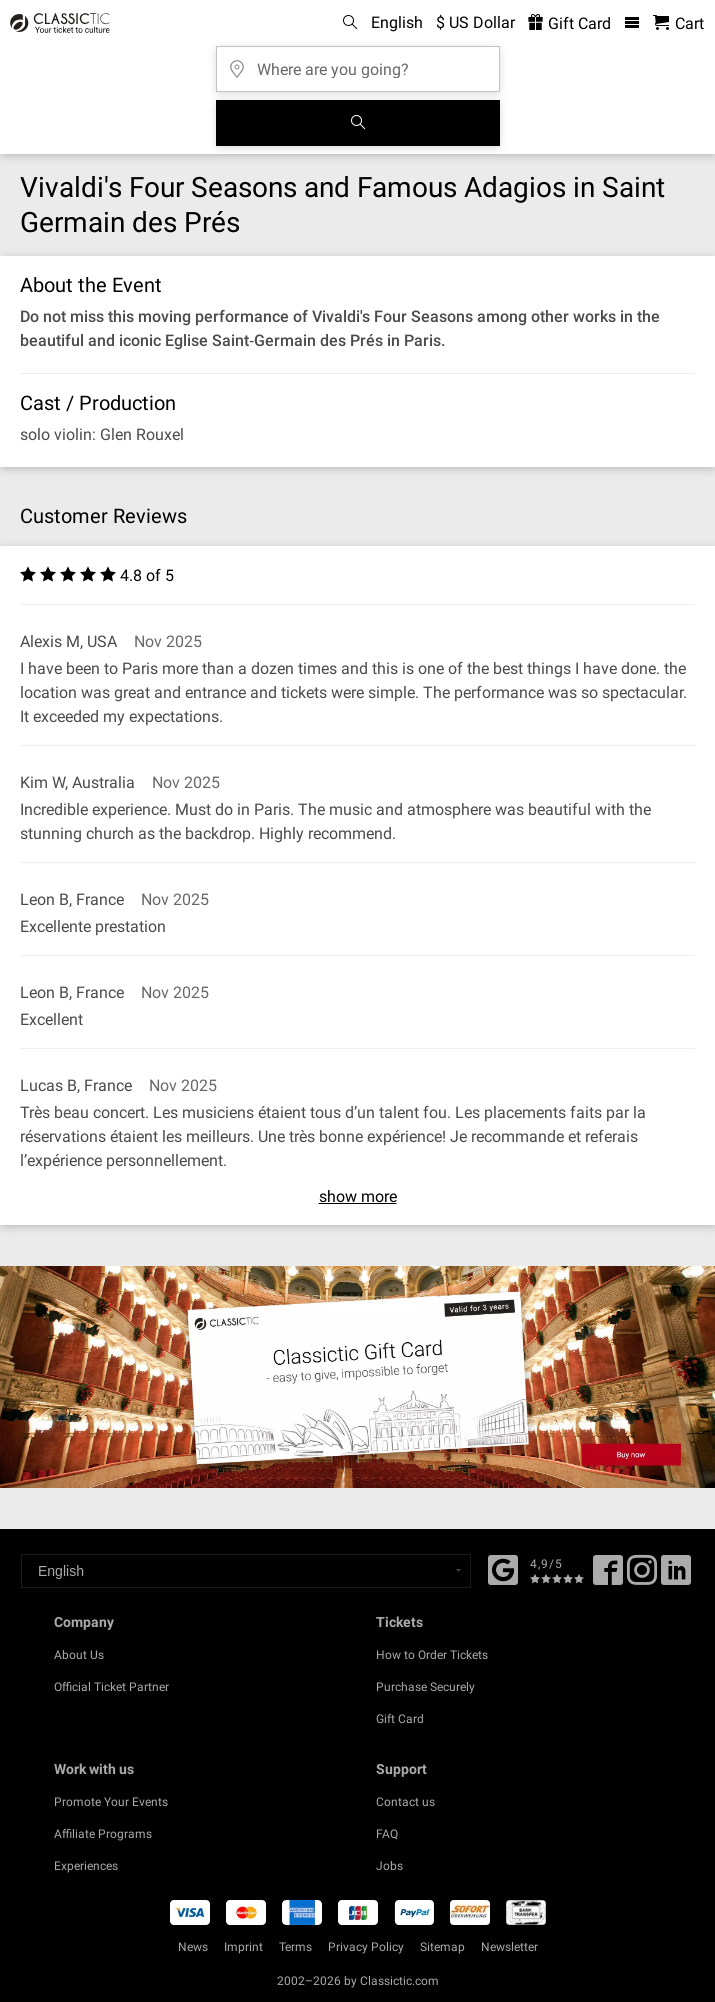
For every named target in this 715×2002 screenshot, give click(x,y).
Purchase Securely (425, 1687)
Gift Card (400, 1719)
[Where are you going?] (358, 62)
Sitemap (442, 1947)
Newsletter (509, 1947)
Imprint (243, 1947)
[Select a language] (246, 1571)
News (193, 1947)
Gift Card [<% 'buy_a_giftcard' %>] (569, 23)
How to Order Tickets (432, 1655)
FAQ (387, 1834)
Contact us (405, 1802)
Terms (295, 1947)
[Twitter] (642, 1577)
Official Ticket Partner (111, 1687)
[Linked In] (676, 1577)
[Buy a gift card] (357, 1377)
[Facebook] (503, 1568)
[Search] (358, 123)
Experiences (86, 1866)
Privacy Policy (366, 1947)
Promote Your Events (111, 1802)
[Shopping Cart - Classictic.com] (678, 23)
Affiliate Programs (103, 1834)
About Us (79, 1655)
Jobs (389, 1866)
